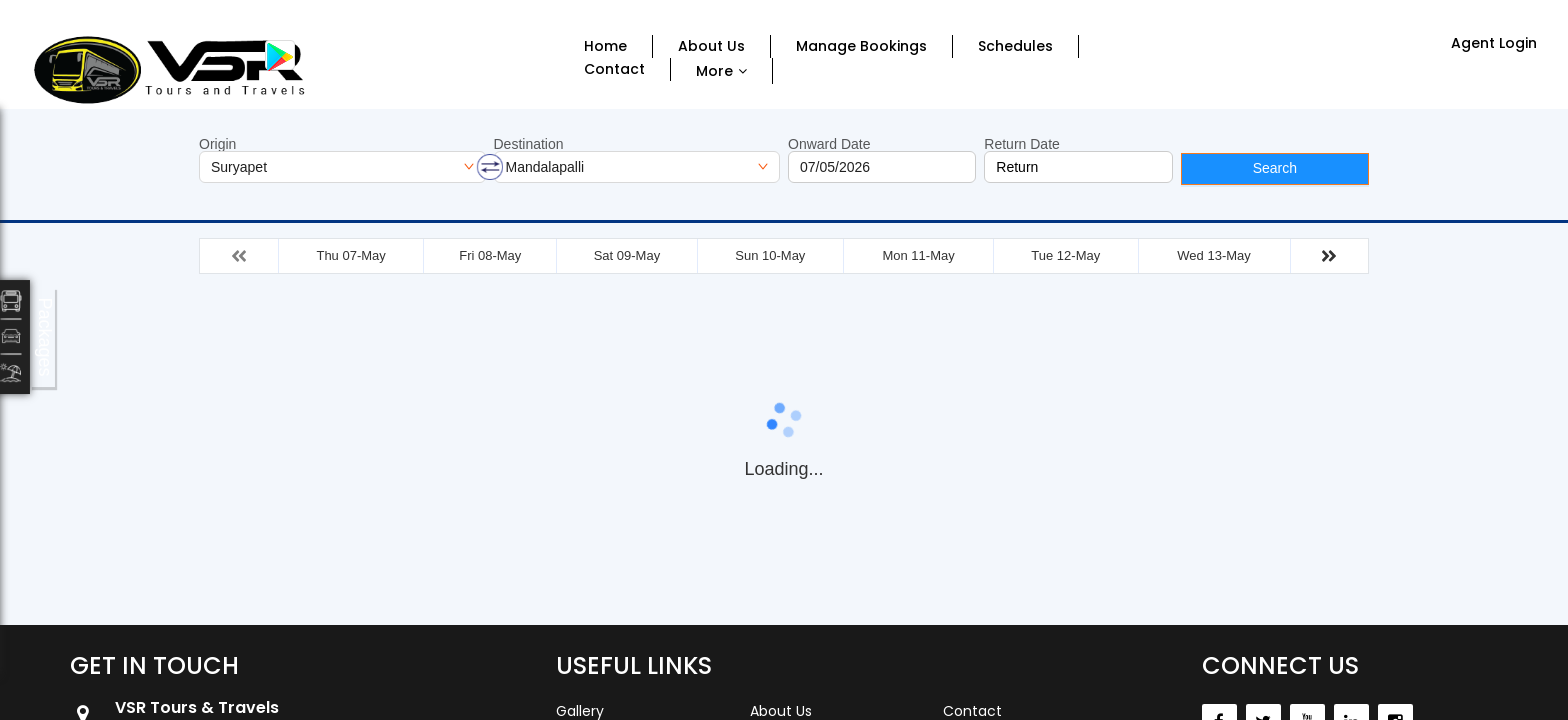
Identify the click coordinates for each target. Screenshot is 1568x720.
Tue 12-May (1065, 255)
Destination (529, 144)
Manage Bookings (861, 46)
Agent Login (1494, 43)
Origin (217, 144)
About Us (711, 46)
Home (605, 46)
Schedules (1015, 46)
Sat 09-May (627, 255)
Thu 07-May (350, 255)
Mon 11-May (918, 255)
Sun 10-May (770, 255)
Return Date (1021, 144)
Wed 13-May (1213, 255)
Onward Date (829, 144)
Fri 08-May (490, 255)
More (714, 71)
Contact (614, 69)
